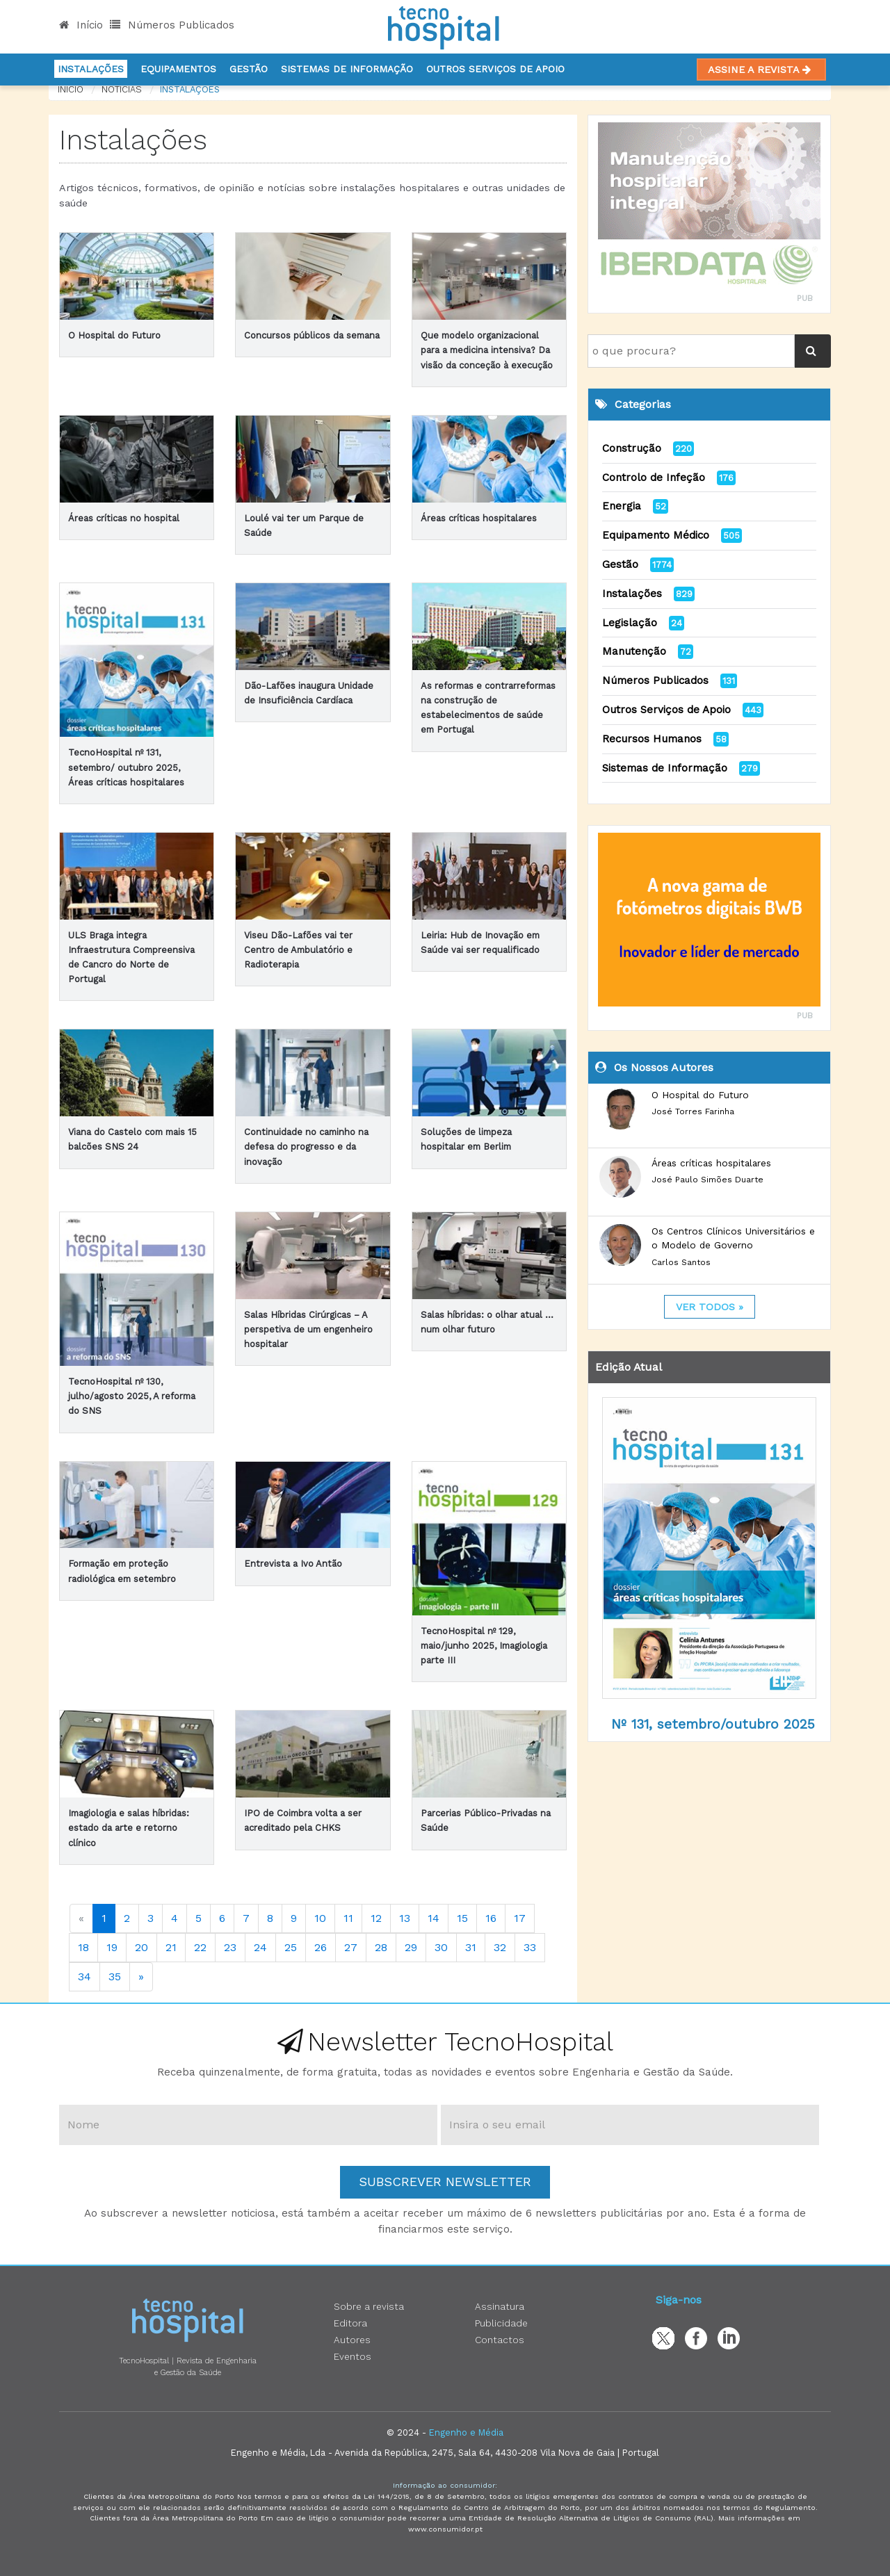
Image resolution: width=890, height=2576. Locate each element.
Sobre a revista (369, 2306)
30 (441, 1947)
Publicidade (501, 2323)
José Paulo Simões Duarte (707, 1179)
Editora (350, 2323)
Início (81, 25)
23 (230, 1947)
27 (350, 1947)
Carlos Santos (681, 1262)
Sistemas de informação (347, 68)
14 (433, 1918)
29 (411, 1947)
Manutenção (634, 651)
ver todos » (709, 1306)
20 (141, 1947)
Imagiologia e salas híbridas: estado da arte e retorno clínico (128, 1828)
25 (290, 1947)
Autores (352, 2339)
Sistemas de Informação (664, 768)
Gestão (248, 68)
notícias (122, 89)
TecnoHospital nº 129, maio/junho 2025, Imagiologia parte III (484, 1645)
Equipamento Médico (655, 535)
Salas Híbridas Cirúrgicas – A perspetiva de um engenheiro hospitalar (308, 1329)
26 (320, 1947)
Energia (621, 506)
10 (320, 1918)
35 (114, 1976)
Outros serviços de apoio (495, 68)
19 (112, 1947)
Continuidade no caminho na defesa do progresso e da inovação (306, 1146)
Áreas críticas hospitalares (479, 518)
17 (520, 1918)
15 (462, 1918)
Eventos (352, 2356)
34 (84, 1976)
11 (348, 1918)
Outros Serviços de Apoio (666, 709)
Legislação (629, 623)
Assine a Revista (761, 69)
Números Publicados (172, 25)
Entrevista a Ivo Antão (293, 1563)
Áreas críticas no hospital (123, 518)
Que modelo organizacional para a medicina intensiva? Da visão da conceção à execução (487, 350)
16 (490, 1918)
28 (381, 1947)
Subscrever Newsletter (445, 2181)
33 (530, 1947)
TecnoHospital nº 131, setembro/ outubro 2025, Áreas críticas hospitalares (126, 767)
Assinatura (499, 2306)
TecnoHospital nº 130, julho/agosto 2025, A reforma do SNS (131, 1396)
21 (171, 1947)
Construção (631, 448)
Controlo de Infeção (653, 477)
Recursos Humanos (652, 739)
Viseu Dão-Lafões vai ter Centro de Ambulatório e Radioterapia (298, 950)
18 (83, 1947)
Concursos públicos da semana (312, 335)
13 (404, 1918)
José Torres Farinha (693, 1111)
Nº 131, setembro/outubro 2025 (713, 1724)
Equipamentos (178, 68)
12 (376, 1918)
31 (470, 1947)
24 (260, 1947)
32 (500, 1947)
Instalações (91, 68)
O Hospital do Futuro (114, 335)
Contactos (499, 2339)
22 (200, 1947)
